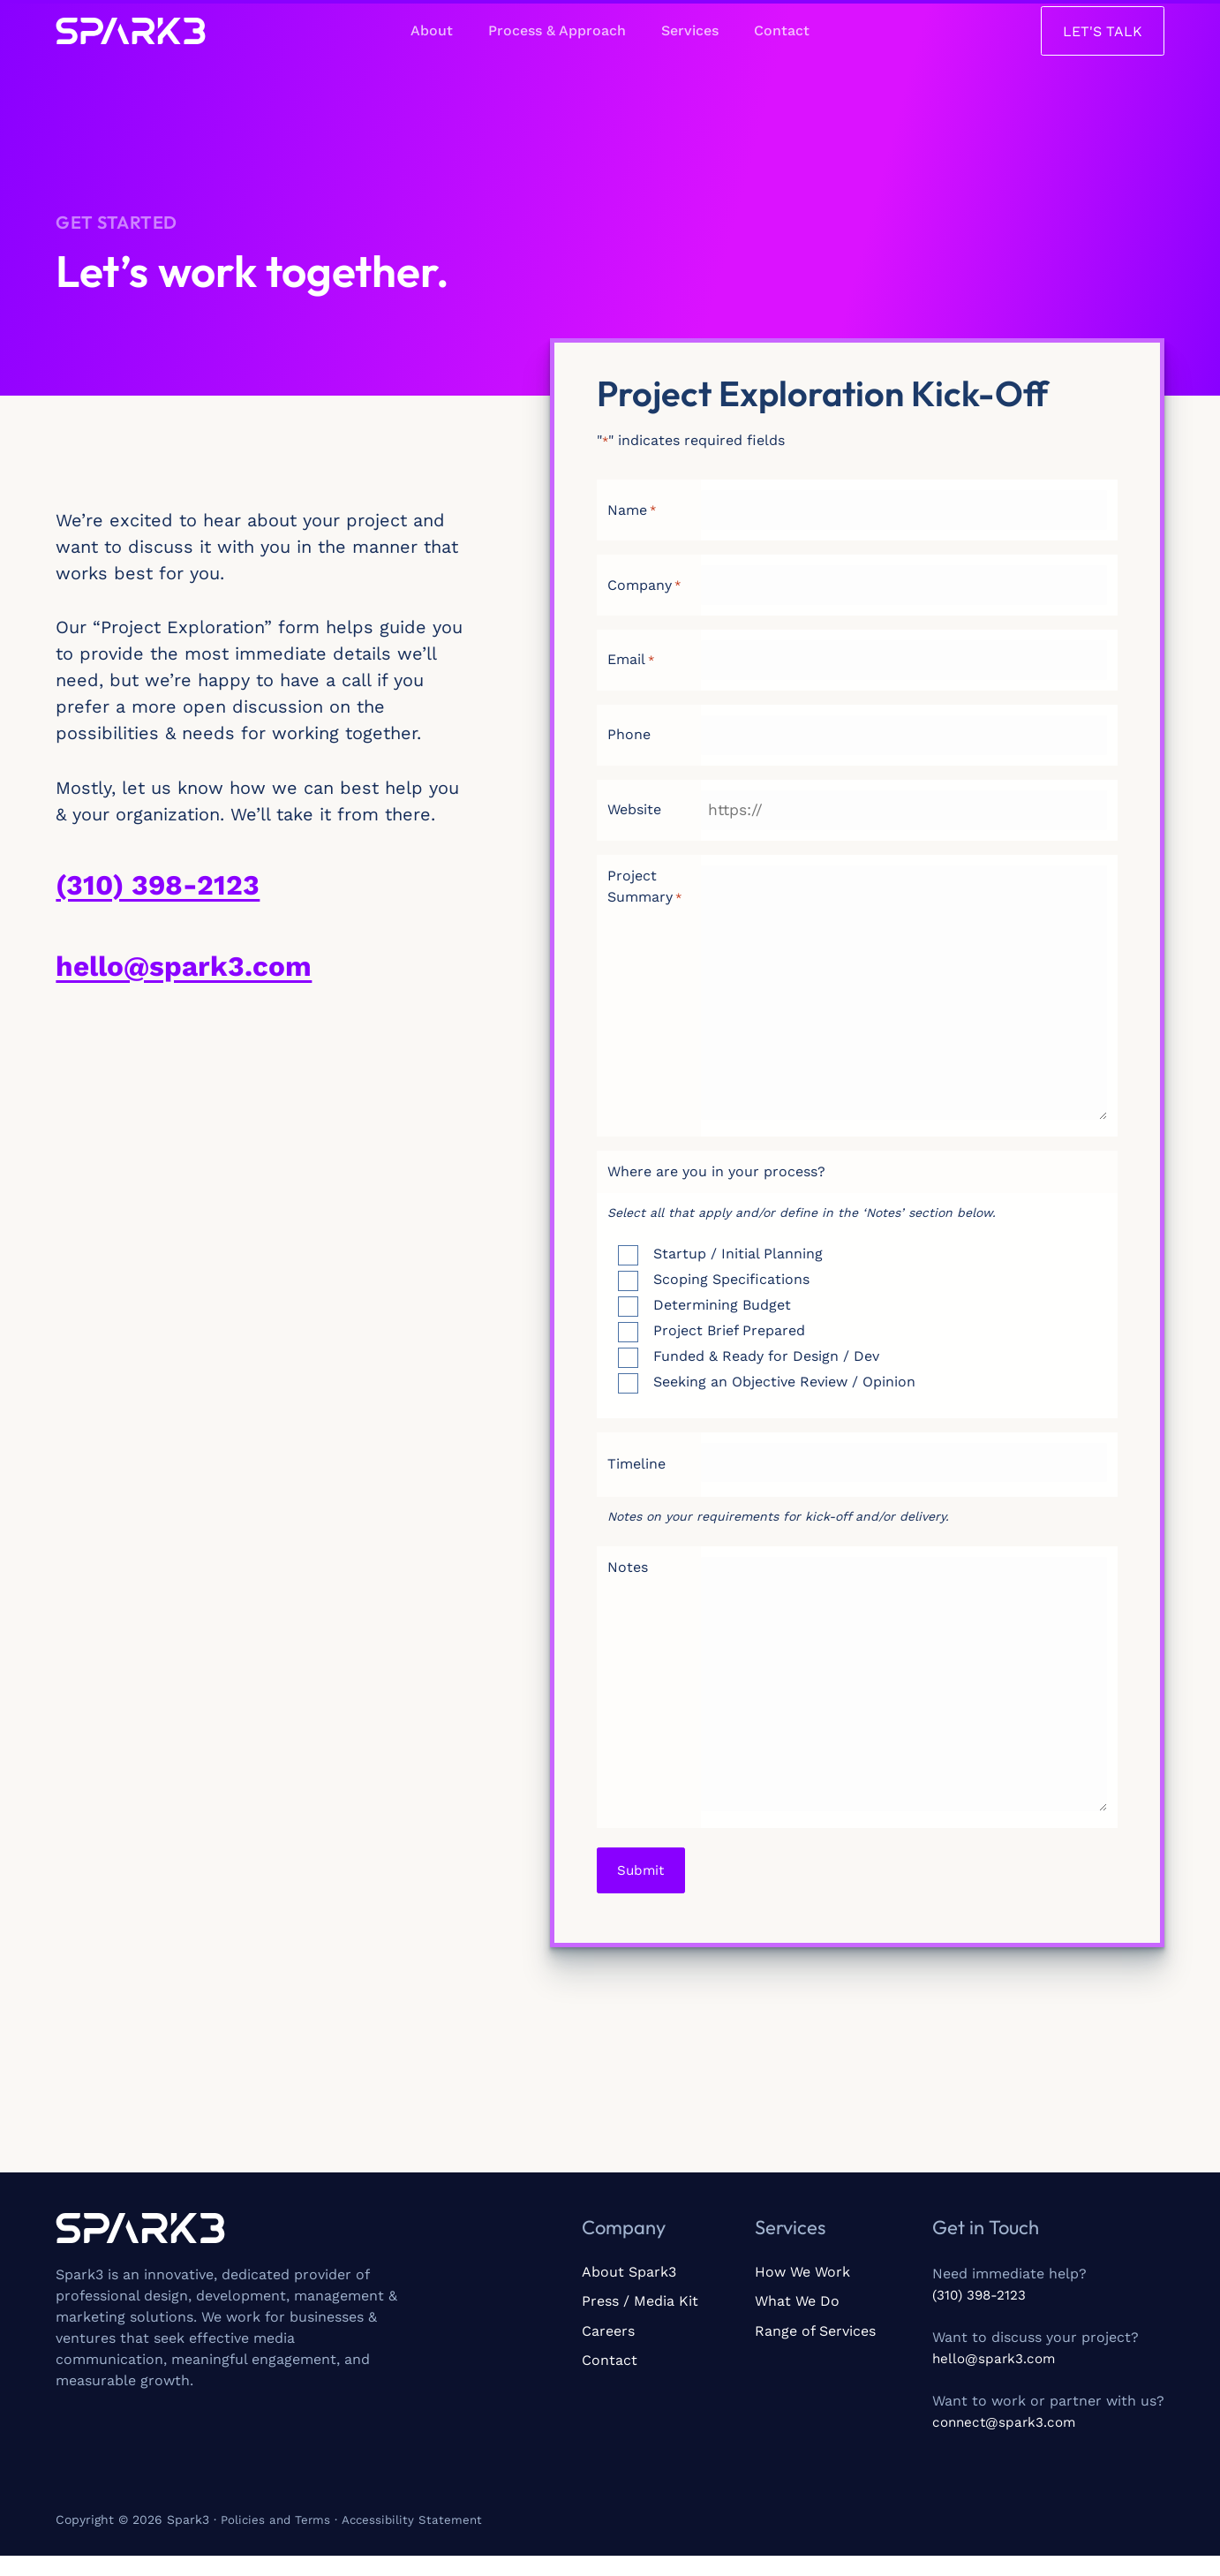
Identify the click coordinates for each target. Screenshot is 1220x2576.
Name (631, 512)
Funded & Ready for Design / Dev (766, 1373)
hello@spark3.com (217, 964)
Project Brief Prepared (729, 1348)
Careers (608, 2351)
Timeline (636, 1484)
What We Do (797, 2321)
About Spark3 (629, 2292)
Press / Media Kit (640, 2321)
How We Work (802, 2292)
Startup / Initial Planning (738, 1271)
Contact (609, 2380)
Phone (629, 747)
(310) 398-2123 (184, 882)
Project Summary (644, 905)
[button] (1102, 31)
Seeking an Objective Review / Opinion (784, 1399)
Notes (627, 1589)
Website (634, 826)
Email (630, 669)
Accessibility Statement (416, 2540)
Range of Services (815, 2351)
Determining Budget (722, 1322)
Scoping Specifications (731, 1296)
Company (644, 591)
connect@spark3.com (1006, 2442)
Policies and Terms (277, 2540)
